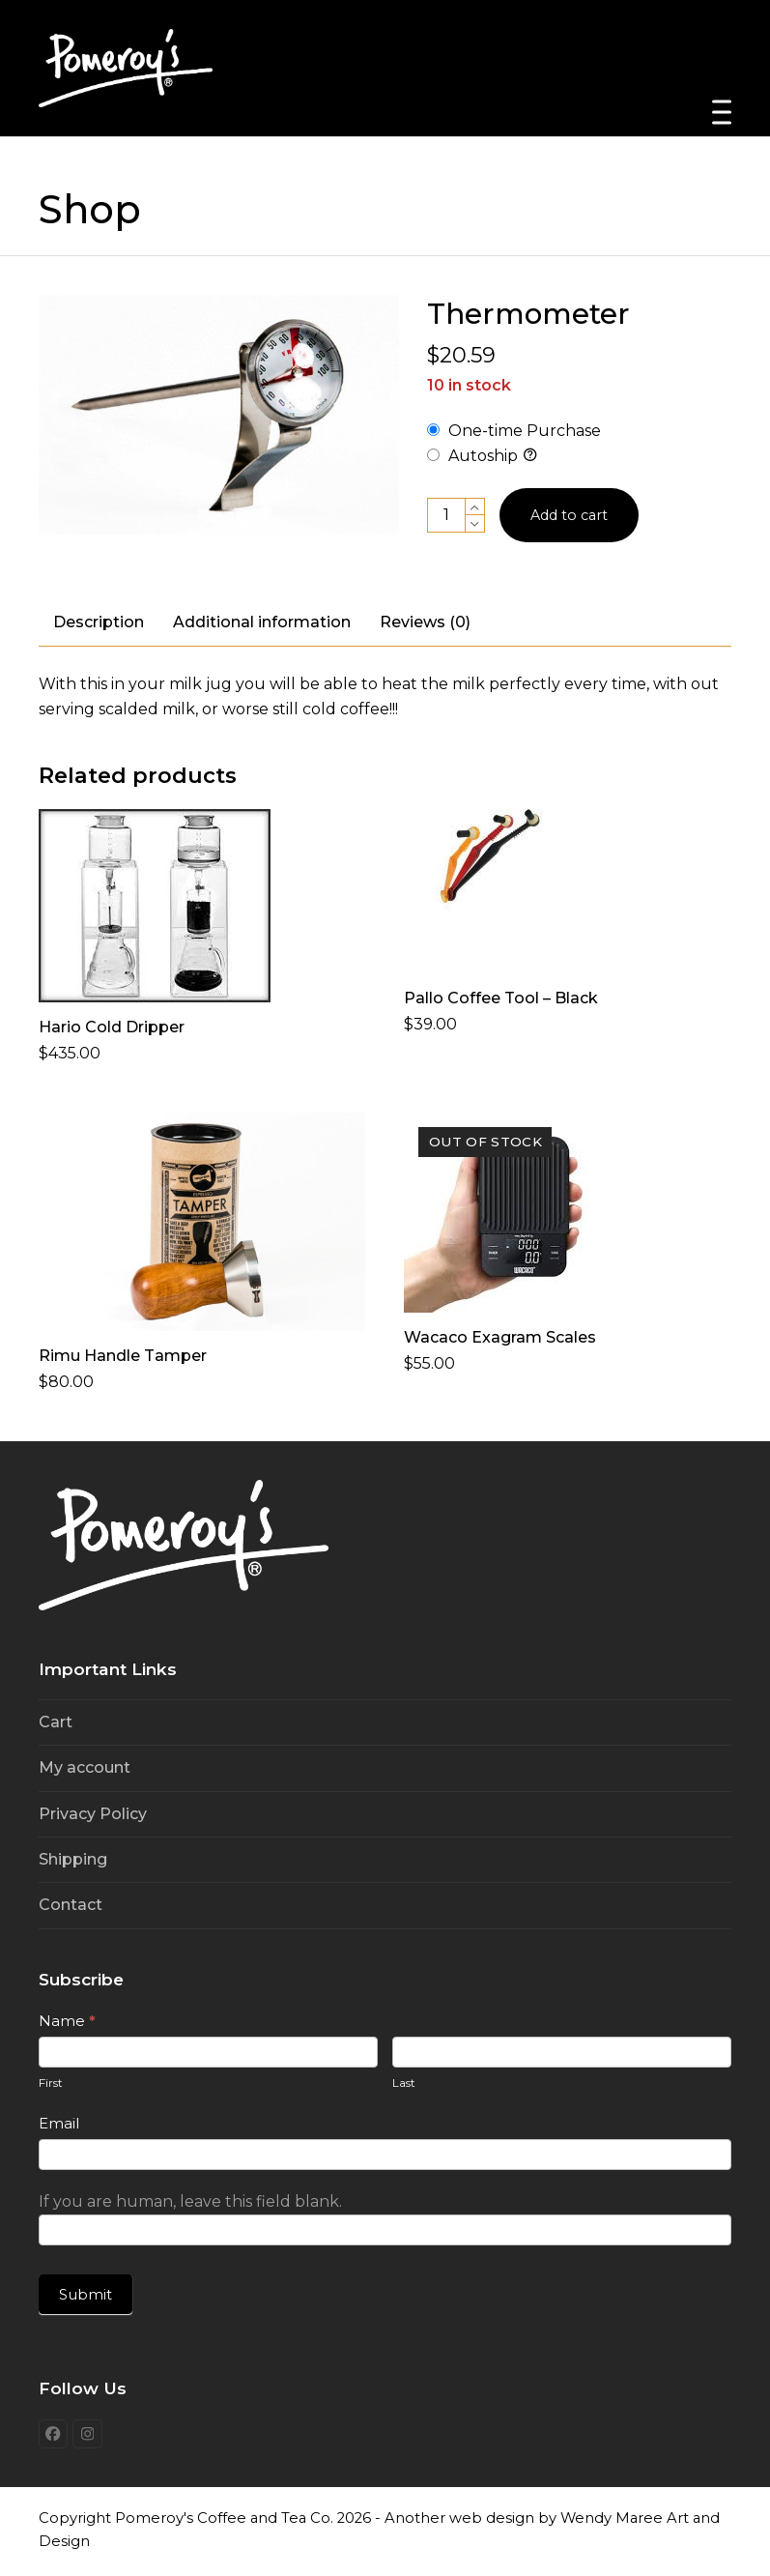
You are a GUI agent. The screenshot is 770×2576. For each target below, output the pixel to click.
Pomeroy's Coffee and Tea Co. (224, 2521)
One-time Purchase (514, 430)
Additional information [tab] (262, 622)
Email (59, 2123)
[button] (721, 113)
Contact (70, 1905)
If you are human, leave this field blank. (190, 2201)
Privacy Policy (93, 1814)
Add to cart (573, 515)
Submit (85, 2294)
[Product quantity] (446, 515)
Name (67, 2021)
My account (84, 1767)
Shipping (73, 1859)
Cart (55, 1722)
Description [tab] (98, 622)
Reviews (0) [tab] (425, 622)
